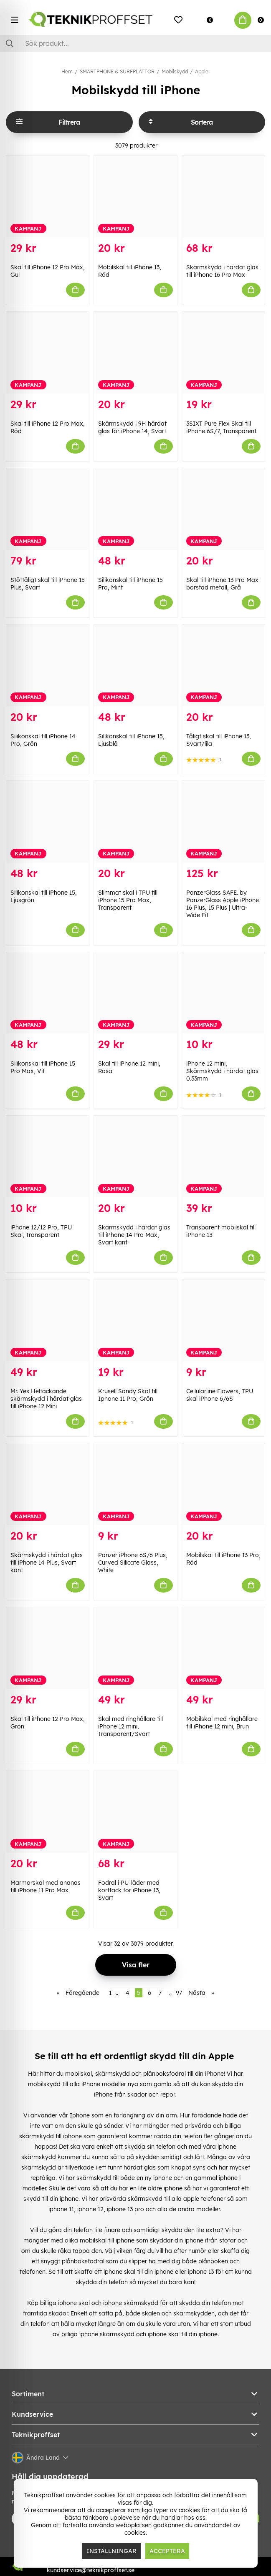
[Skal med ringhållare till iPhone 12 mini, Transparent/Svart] (135, 1648)
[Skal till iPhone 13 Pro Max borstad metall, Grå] (223, 509)
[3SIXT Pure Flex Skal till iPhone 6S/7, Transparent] (223, 353)
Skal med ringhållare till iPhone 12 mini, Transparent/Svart (130, 1726)
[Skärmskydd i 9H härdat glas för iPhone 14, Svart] (135, 353)
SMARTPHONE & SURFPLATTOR (117, 71)
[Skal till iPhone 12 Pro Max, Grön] (47, 1648)
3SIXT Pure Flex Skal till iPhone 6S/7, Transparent (221, 427)
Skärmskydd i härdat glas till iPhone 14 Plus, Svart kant (46, 1562)
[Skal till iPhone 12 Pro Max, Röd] (47, 353)
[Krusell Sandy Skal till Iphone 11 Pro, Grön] (135, 1320)
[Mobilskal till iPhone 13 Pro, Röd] (223, 1484)
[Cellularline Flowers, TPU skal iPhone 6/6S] (223, 1320)
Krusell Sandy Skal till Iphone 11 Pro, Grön (127, 1394)
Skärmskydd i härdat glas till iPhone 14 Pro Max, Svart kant (134, 1235)
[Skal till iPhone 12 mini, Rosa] (135, 993)
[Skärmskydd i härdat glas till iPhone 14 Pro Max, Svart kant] (135, 1156)
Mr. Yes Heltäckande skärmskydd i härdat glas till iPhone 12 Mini (46, 1398)
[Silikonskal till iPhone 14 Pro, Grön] (47, 665)
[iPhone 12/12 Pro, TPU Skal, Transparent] (47, 1156)
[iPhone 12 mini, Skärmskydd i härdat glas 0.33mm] (223, 993)
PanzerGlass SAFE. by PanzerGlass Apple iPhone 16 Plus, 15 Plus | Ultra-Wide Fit (222, 904)
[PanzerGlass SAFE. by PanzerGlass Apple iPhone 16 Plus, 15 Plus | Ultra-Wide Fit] (223, 822)
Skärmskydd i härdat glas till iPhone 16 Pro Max (222, 270)
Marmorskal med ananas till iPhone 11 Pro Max (45, 1886)
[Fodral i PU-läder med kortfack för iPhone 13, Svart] (135, 1812)
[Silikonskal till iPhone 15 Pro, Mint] (135, 509)
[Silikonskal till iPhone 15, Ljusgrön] (47, 822)
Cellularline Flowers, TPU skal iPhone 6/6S (219, 1394)
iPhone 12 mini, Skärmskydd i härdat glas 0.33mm (222, 1071)
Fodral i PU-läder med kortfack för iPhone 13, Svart (129, 1890)
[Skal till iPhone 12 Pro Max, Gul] (47, 196)
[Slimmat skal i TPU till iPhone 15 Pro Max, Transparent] (135, 822)
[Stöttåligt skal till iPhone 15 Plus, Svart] (47, 509)
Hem (67, 71)
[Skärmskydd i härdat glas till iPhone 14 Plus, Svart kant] (47, 1484)
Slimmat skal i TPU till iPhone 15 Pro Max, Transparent (127, 900)
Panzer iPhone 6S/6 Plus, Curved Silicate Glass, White (132, 1562)
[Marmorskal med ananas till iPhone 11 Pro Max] (47, 1812)
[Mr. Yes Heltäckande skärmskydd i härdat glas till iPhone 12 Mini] (47, 1320)
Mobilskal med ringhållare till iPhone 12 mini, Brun (222, 1722)
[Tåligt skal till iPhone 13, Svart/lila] (223, 665)
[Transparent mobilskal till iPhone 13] (223, 1156)
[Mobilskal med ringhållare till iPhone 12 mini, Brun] (223, 1648)
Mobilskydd (175, 71)
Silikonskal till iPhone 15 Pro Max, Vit (42, 1067)
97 (179, 1993)
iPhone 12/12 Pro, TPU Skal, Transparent (41, 1231)
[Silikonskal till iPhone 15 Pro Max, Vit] (47, 993)
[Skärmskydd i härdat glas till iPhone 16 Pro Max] (223, 196)
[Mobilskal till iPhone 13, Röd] (135, 196)
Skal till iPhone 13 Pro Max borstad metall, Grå (222, 583)
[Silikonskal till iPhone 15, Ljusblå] (135, 665)
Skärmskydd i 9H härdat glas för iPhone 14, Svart (132, 427)
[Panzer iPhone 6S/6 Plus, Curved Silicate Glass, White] (135, 1484)
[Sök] (135, 43)
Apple (201, 71)
